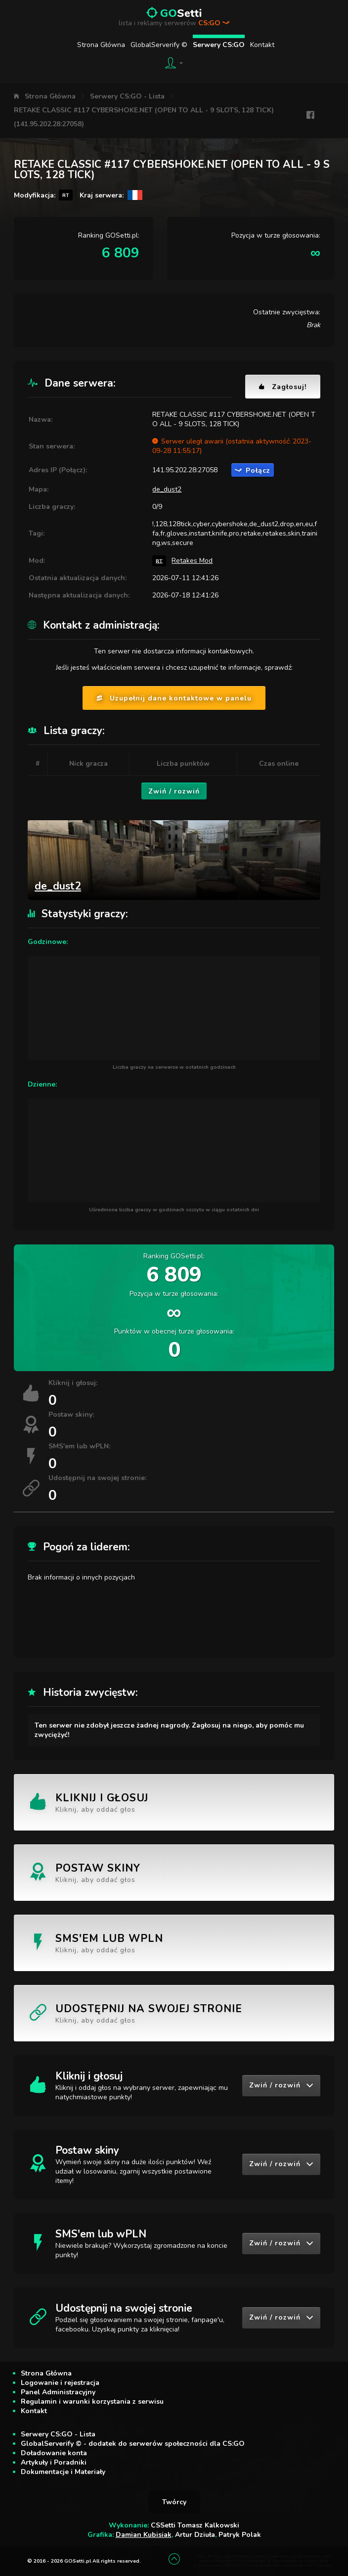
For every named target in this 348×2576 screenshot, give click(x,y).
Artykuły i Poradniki (54, 2462)
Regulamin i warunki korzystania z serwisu (92, 2401)
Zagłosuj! (282, 387)
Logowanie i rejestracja (60, 2382)
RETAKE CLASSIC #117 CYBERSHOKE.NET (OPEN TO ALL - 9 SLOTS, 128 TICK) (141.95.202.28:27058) (144, 117)
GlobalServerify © (158, 45)
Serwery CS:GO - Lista (127, 96)
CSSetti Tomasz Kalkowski (195, 2525)
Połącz (252, 470)
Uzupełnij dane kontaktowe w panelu (174, 698)
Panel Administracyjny (58, 2392)
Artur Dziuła (195, 2534)
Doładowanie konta (54, 2453)
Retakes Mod (192, 560)
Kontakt (262, 45)
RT (159, 560)
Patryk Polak (239, 2534)
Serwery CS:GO (219, 45)
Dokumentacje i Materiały (63, 2472)
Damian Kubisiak (144, 2534)
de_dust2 (166, 489)
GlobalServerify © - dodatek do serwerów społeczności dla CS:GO (133, 2443)
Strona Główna (101, 45)
